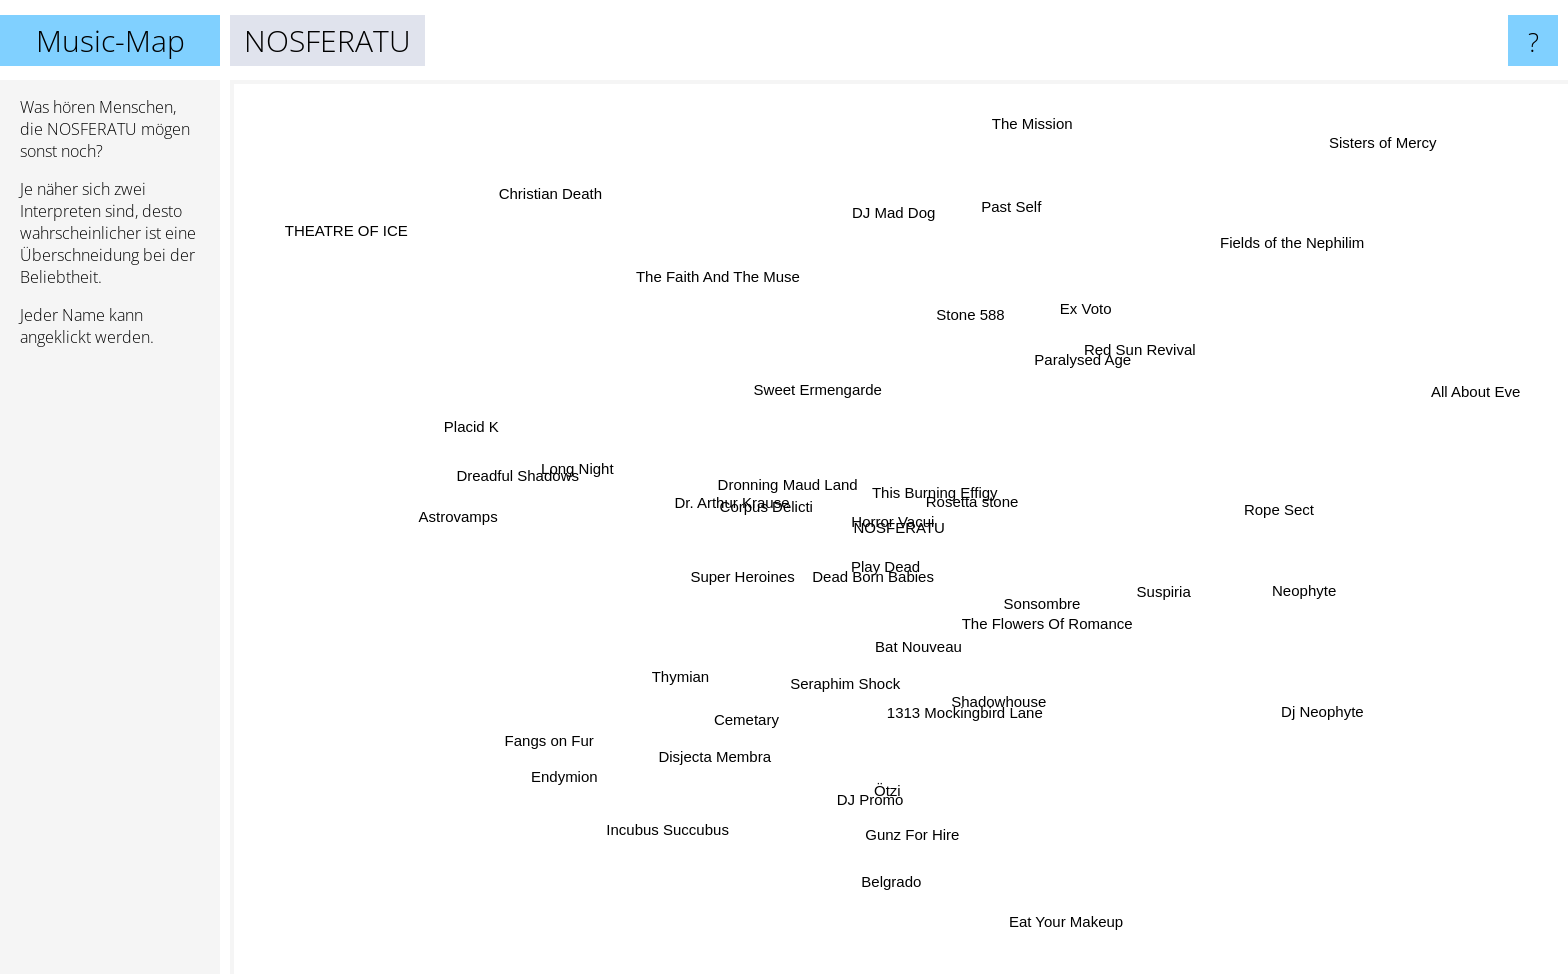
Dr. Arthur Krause (746, 487)
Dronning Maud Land (808, 470)
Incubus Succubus (659, 835)
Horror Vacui (883, 504)
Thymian (680, 668)
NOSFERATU (899, 527)
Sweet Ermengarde (827, 402)
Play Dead (841, 558)
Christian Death (513, 163)
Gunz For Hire (922, 813)
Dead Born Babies (914, 571)
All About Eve (1503, 409)
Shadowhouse (1009, 698)
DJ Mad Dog (888, 227)
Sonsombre (1050, 602)
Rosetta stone (973, 489)
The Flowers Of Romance (1062, 621)
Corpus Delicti (763, 524)
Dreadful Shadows (559, 481)
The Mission (977, 109)
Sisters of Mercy (1410, 141)
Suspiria (1196, 611)
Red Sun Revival (1126, 347)
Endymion (594, 764)
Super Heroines (743, 589)
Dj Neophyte (1297, 702)
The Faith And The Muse (750, 286)
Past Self (1001, 215)
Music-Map (110, 40)
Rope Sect (1272, 492)
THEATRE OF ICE (329, 210)
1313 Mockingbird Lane (988, 713)
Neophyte (1274, 581)
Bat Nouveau (907, 647)
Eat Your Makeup (1061, 932)
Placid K (485, 423)
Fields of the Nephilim (1324, 220)
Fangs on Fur (527, 746)
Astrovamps (471, 507)
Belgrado (869, 896)
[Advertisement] (110, 669)
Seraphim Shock (856, 716)
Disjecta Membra (717, 762)
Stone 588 (971, 307)
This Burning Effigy (905, 474)
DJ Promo (862, 775)
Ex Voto (1074, 329)
